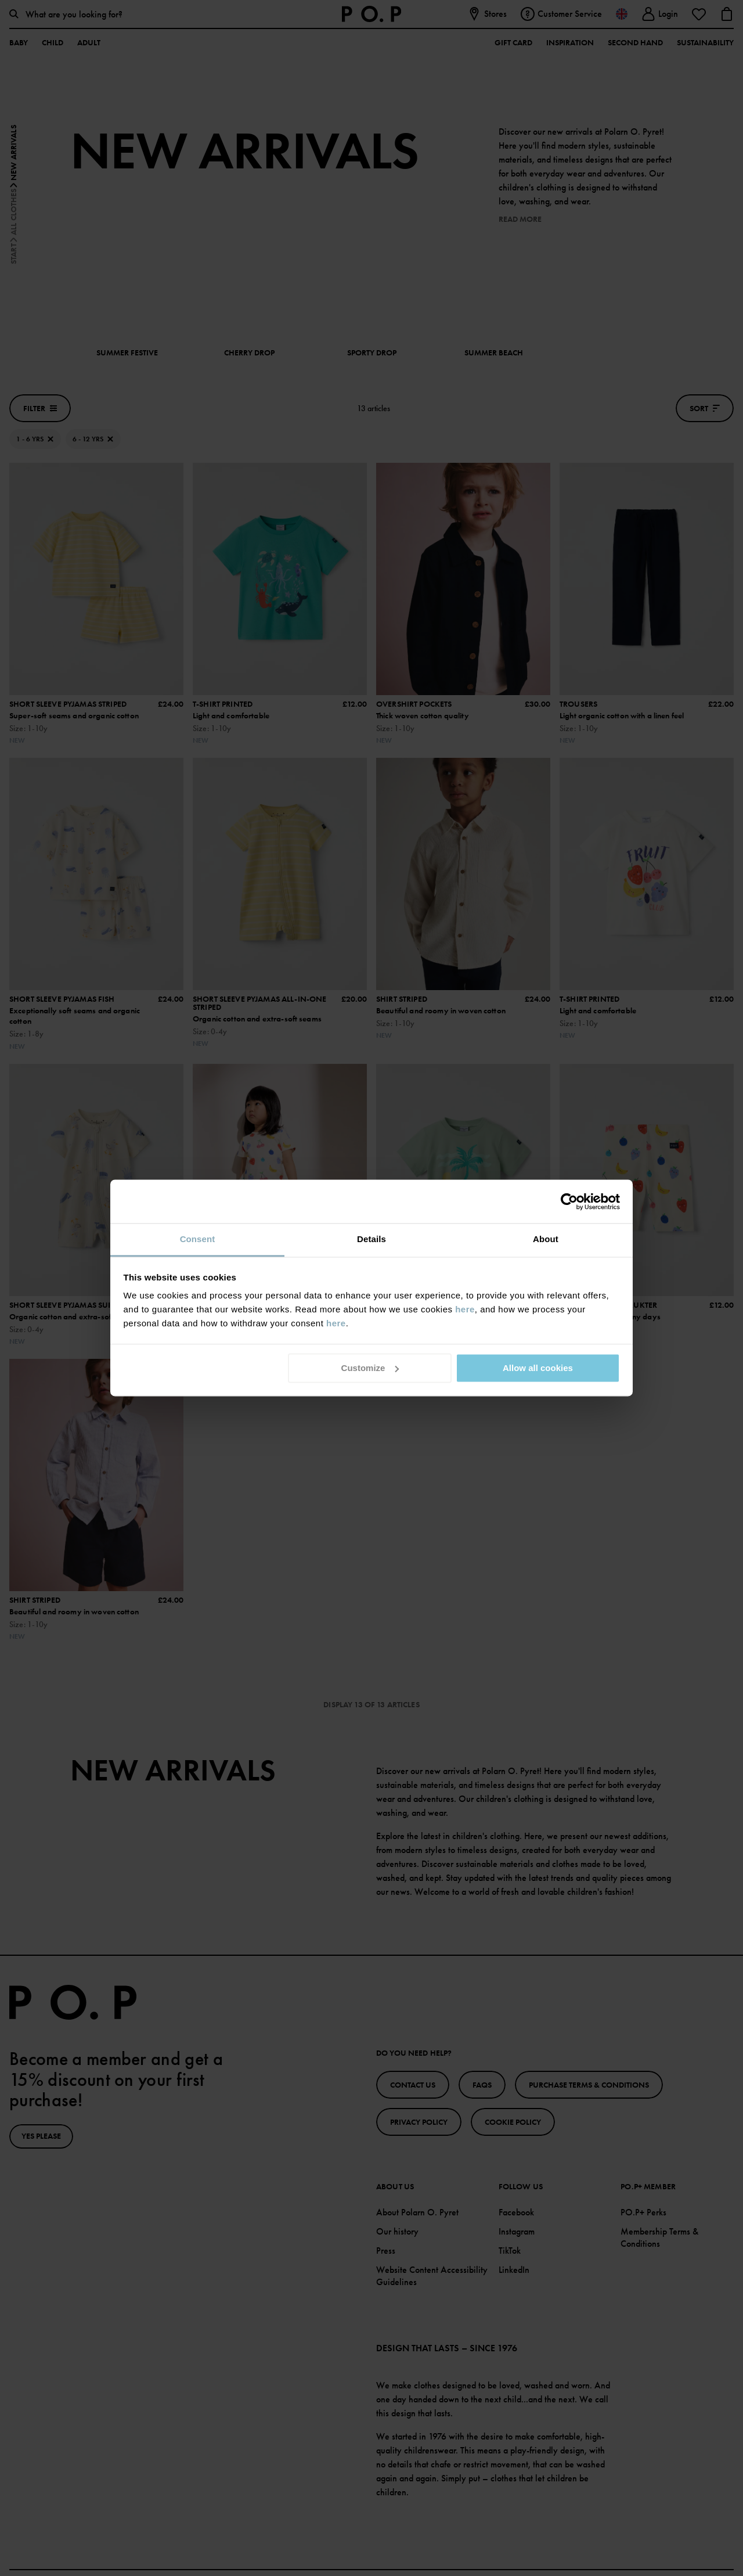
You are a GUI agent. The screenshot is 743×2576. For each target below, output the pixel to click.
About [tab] (545, 1239)
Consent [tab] (197, 1239)
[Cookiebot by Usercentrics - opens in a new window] (569, 1201)
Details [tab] (371, 1239)
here (465, 1309)
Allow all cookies (538, 1368)
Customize (370, 1368)
